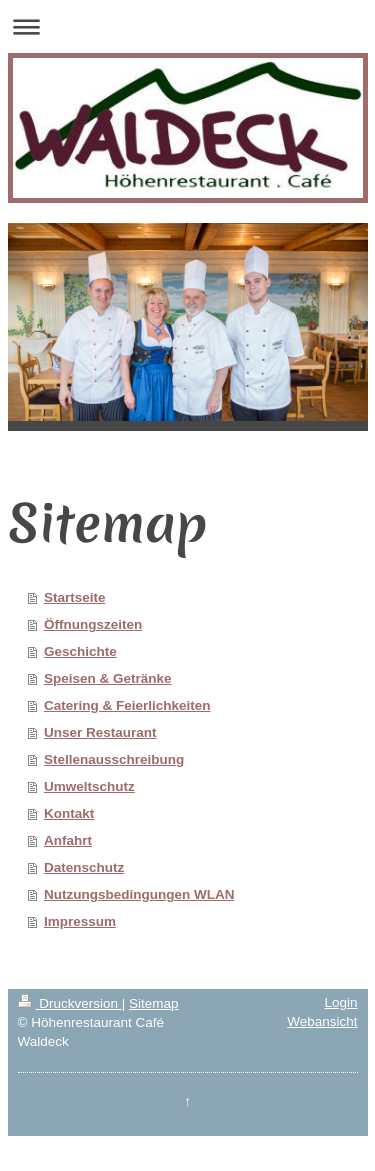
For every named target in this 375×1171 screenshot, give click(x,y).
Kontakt (69, 813)
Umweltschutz (89, 786)
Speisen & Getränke (108, 678)
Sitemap (154, 1003)
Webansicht (322, 1021)
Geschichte (80, 651)
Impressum (80, 921)
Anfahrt (68, 840)
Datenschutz (84, 867)
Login (340, 1002)
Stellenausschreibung (114, 759)
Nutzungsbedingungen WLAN (139, 894)
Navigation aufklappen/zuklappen (187, 26)
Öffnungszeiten (93, 624)
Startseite (75, 597)
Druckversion (70, 1003)
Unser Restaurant (100, 732)
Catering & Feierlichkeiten (127, 705)
